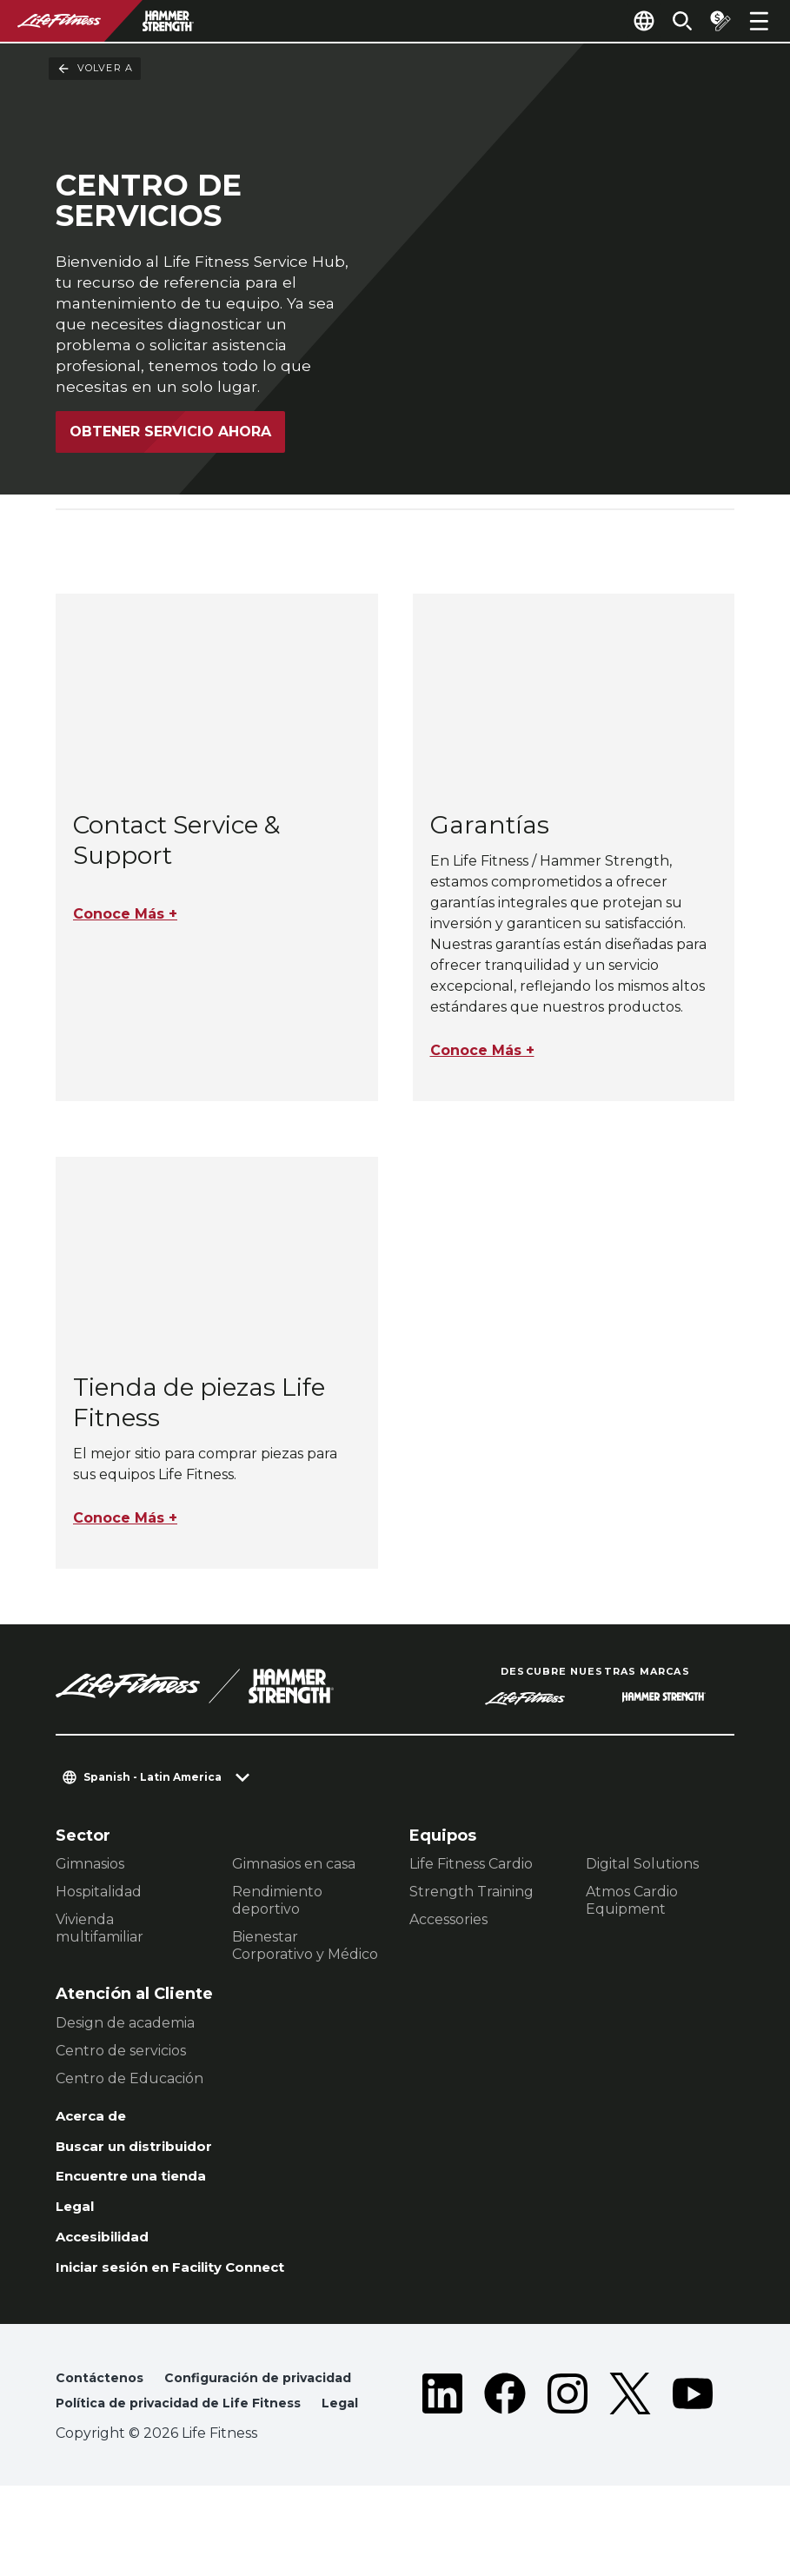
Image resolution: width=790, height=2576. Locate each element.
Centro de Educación (129, 2088)
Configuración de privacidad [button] (162, 2436)
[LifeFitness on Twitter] (630, 2454)
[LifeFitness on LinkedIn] (442, 2454)
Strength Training (471, 1902)
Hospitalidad (99, 1902)
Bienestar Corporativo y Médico (305, 1956)
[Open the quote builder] (713, 20)
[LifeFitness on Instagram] (567, 2454)
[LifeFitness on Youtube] (693, 2454)
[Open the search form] (668, 20)
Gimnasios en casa (293, 1874)
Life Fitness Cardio (471, 1874)
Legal (78, 2228)
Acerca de (98, 2127)
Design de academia (125, 2032)
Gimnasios (90, 1874)
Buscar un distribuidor (149, 2161)
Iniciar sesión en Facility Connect (192, 2295)
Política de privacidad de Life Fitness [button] (195, 2464)
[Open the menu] (758, 20)
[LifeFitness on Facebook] (505, 2454)
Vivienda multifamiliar (99, 1938)
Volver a (94, 69)
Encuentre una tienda (145, 2194)
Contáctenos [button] (103, 2408)
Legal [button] (76, 2492)
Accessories (448, 1930)
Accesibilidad (112, 2261)
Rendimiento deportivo (277, 1911)
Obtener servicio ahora (170, 433)
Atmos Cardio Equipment (632, 1911)
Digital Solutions (642, 1874)
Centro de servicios (121, 2060)
